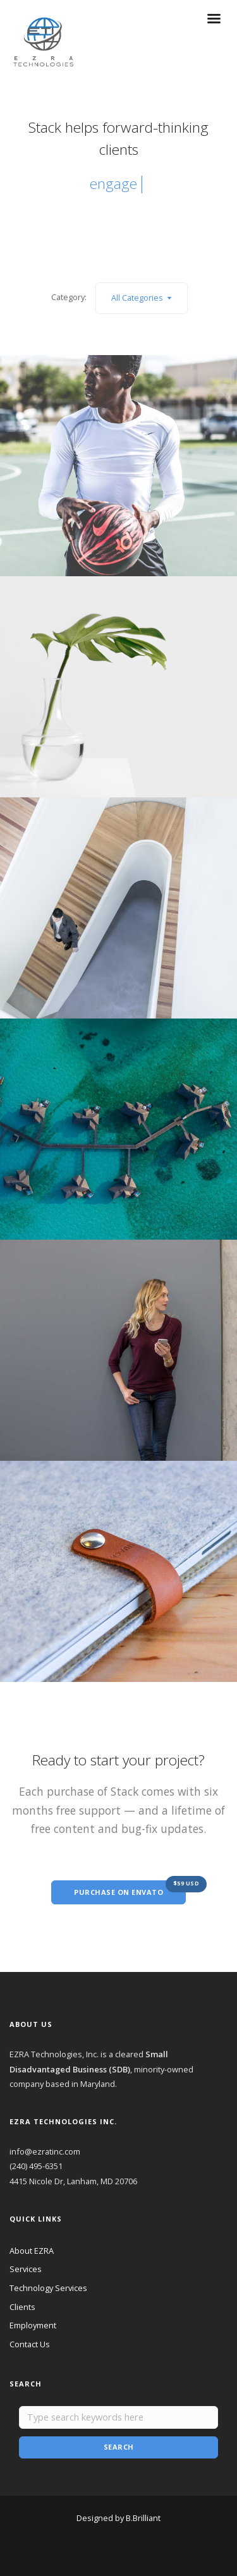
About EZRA (31, 2250)
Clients (22, 2307)
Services (25, 2269)
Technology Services (48, 2288)
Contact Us (29, 2344)
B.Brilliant (143, 2518)
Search (119, 2447)
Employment (32, 2325)
